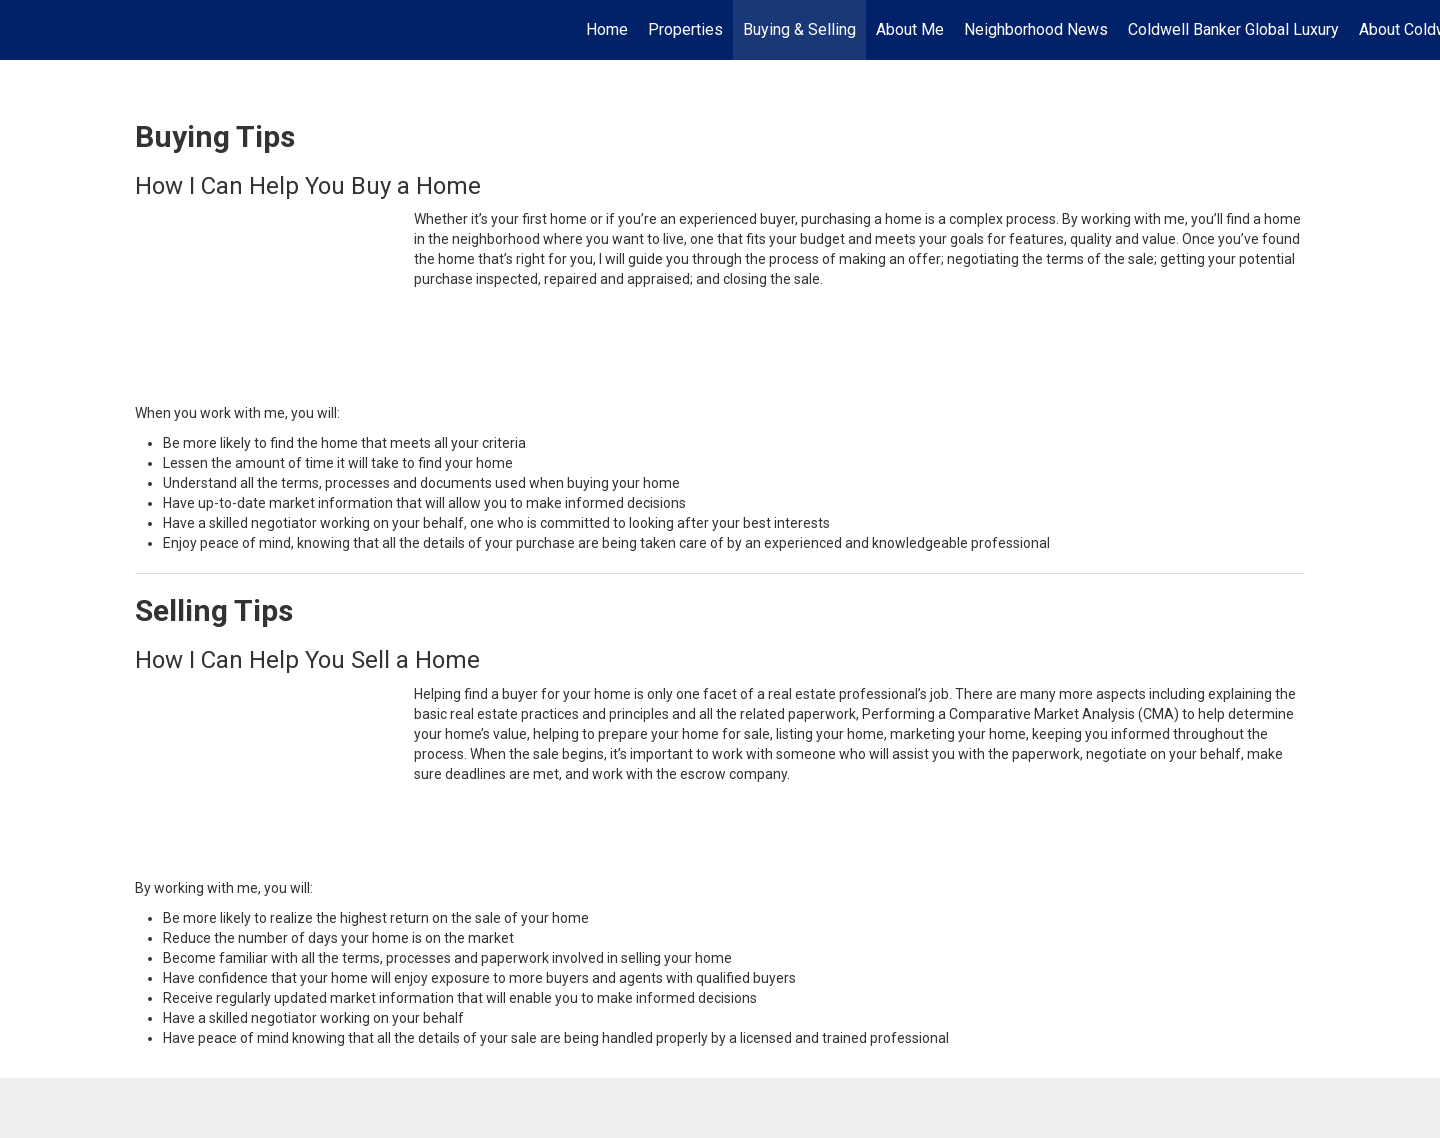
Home (607, 29)
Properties (685, 29)
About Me (910, 29)
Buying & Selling (799, 29)
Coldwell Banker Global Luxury (1233, 29)
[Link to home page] (25, 30)
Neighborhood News (1036, 29)
